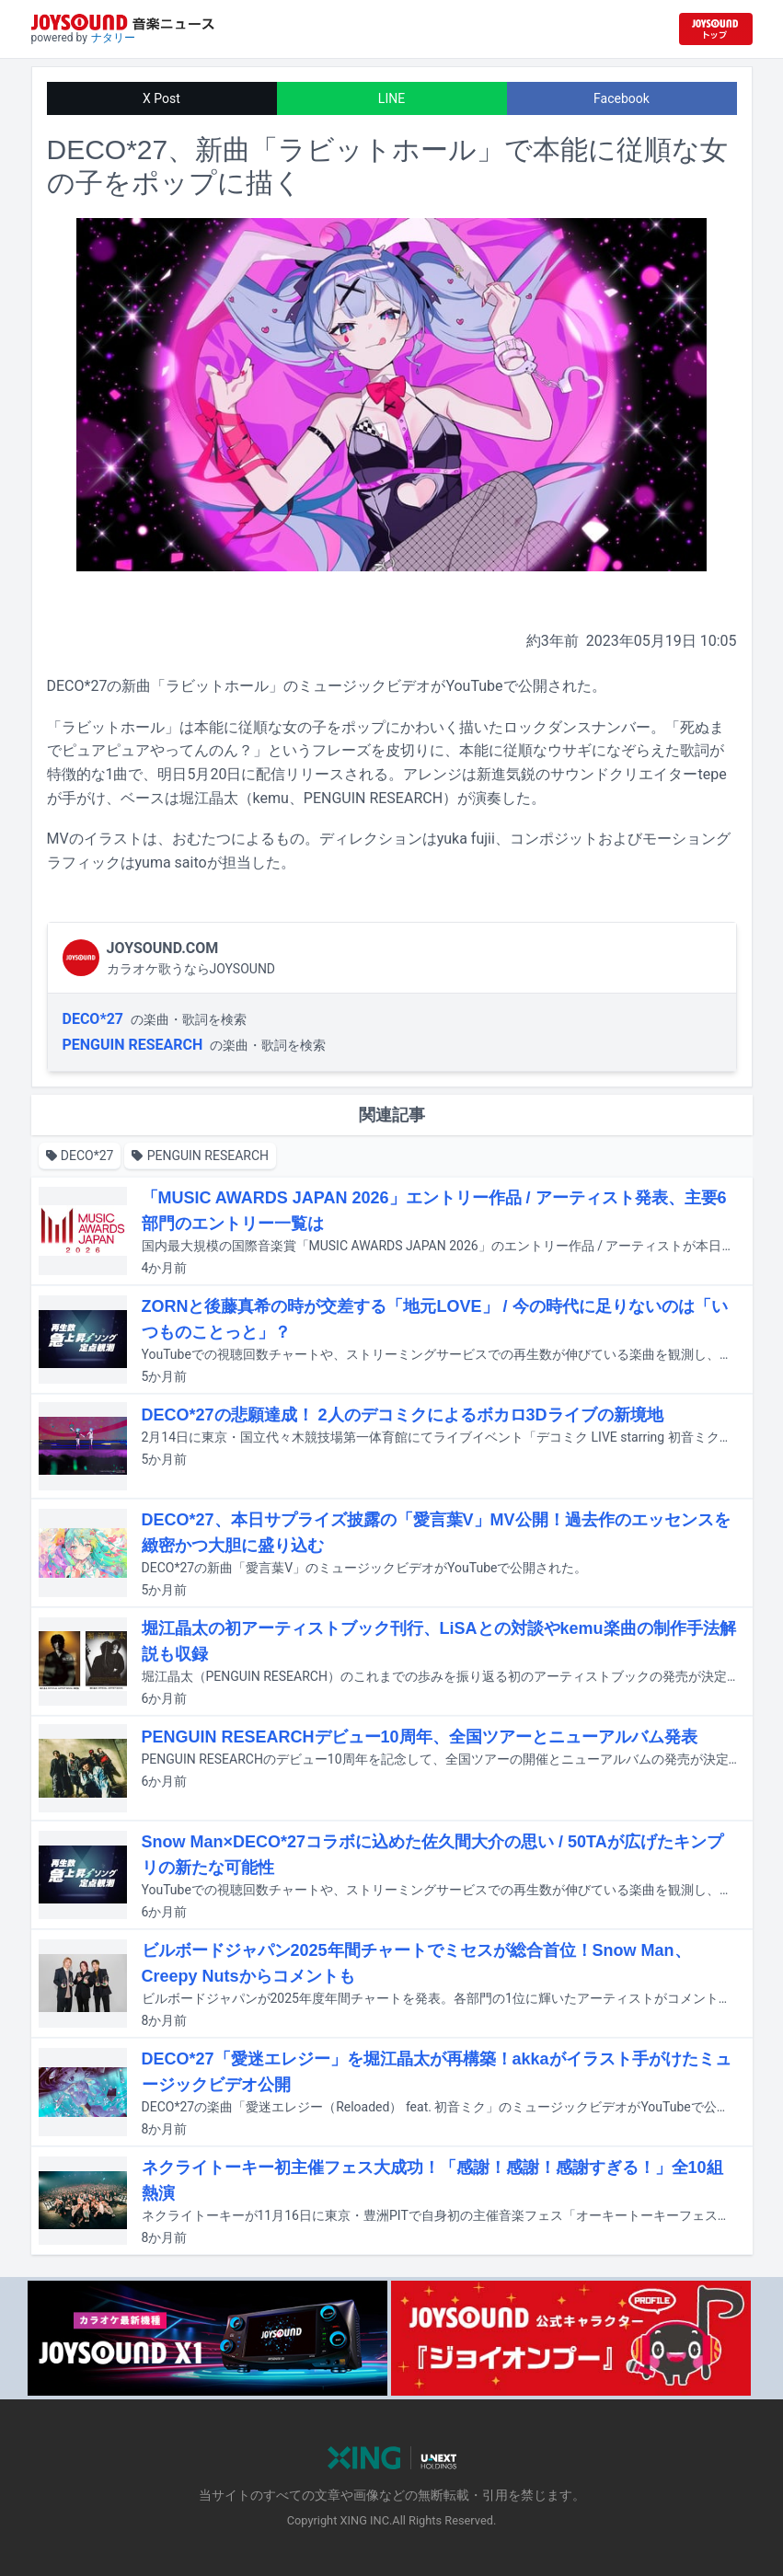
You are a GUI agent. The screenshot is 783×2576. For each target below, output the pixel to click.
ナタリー (113, 37)
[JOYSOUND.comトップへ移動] (716, 29)
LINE (391, 98)
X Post (161, 98)
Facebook (621, 98)
